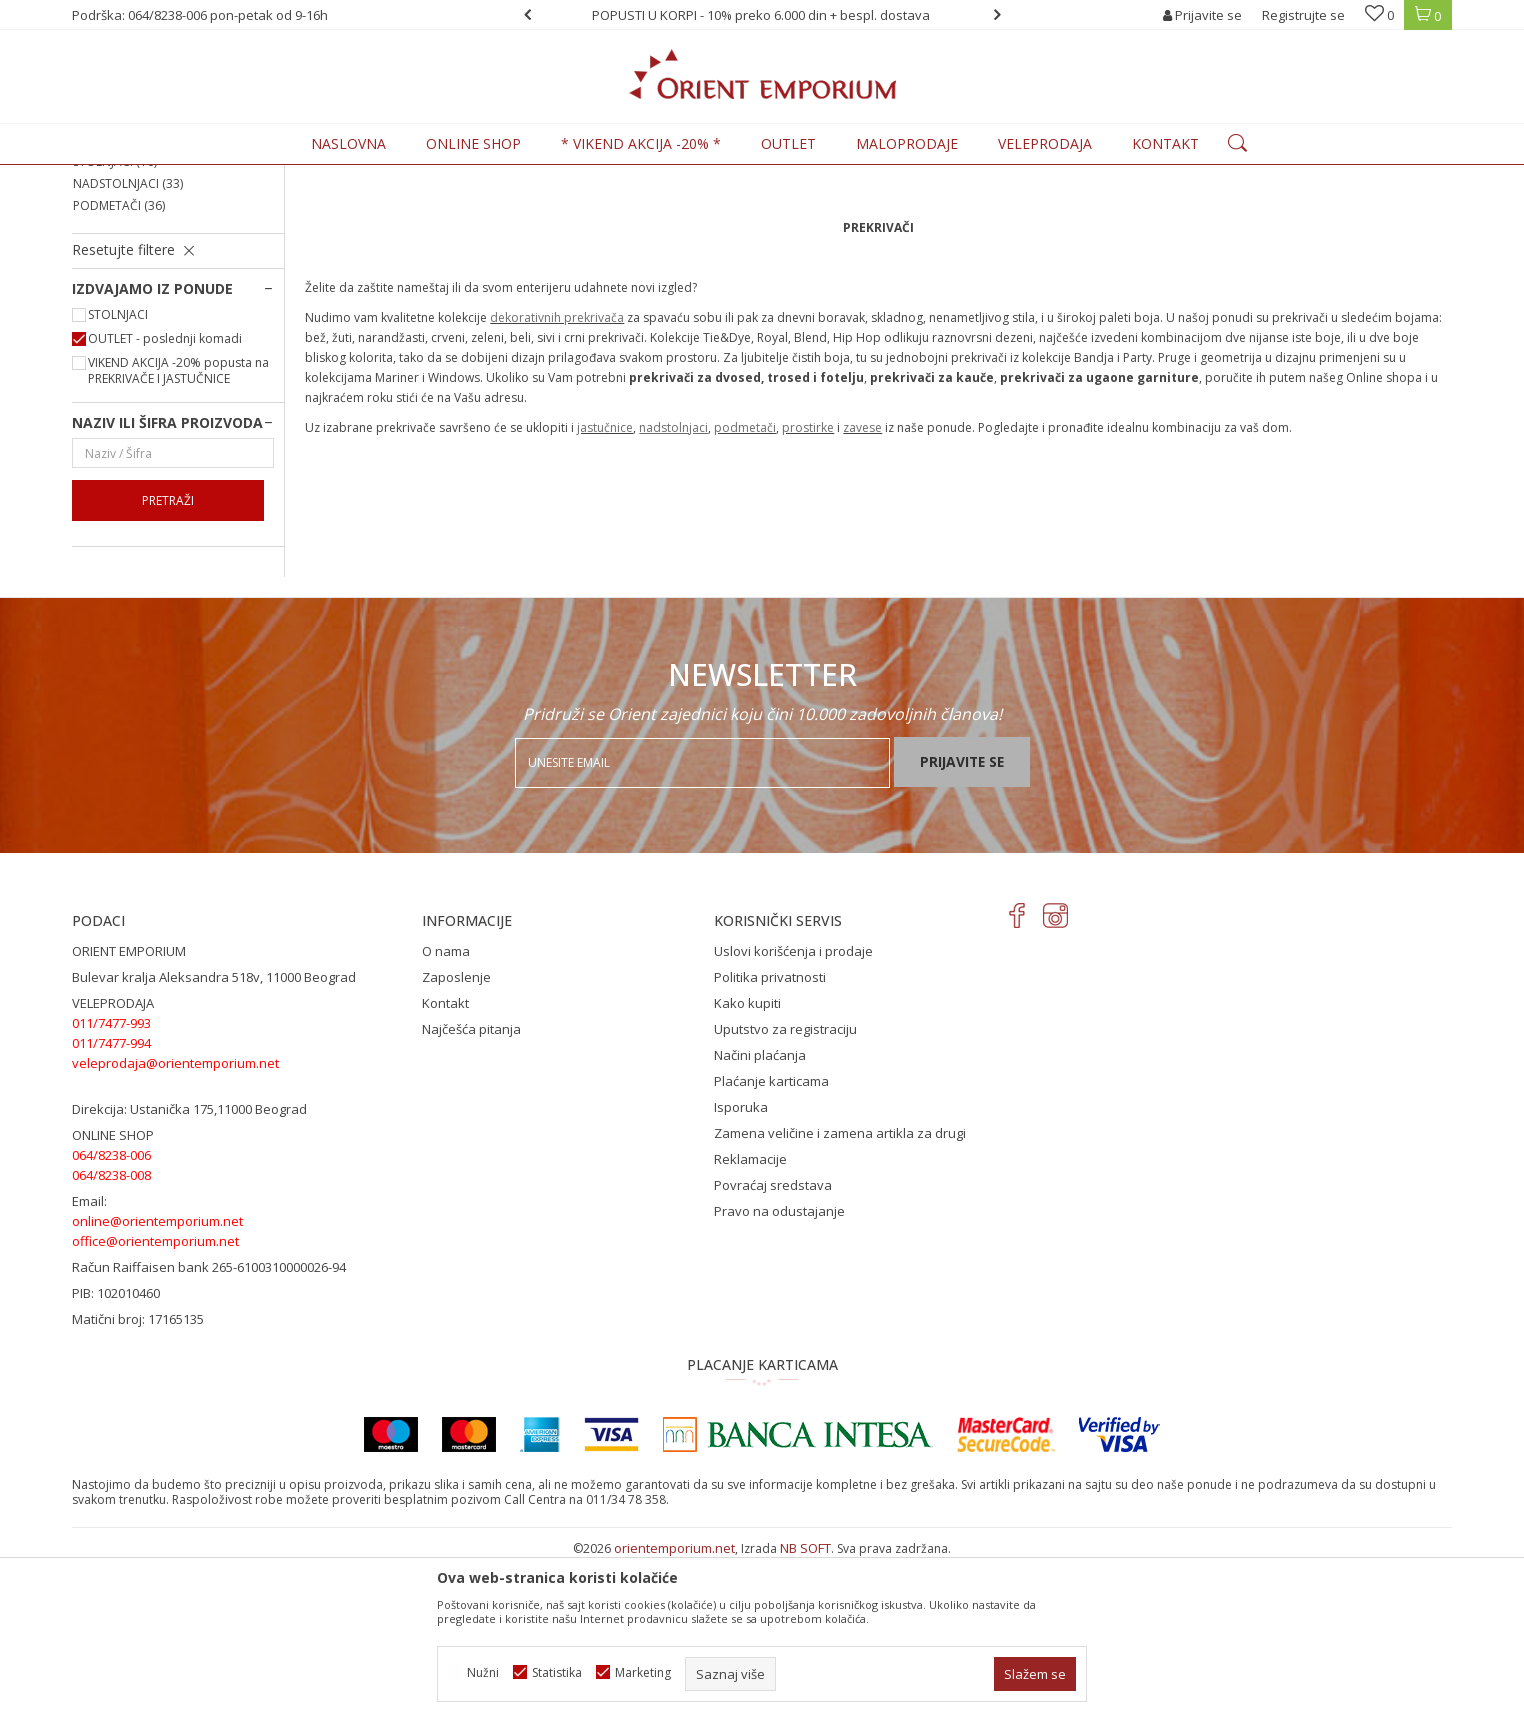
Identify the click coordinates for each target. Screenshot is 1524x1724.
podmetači (745, 592)
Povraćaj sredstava (773, 1350)
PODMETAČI (119, 370)
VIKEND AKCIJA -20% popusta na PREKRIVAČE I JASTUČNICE (178, 535)
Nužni (483, 1672)
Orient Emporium (121, 176)
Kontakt (445, 1168)
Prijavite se (962, 926)
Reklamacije (750, 1324)
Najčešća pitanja (471, 1194)
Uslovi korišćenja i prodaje (793, 1116)
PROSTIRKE (115, 260)
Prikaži (1233, 208)
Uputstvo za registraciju (785, 1194)
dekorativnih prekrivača (557, 482)
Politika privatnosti (770, 1142)
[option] (762, 15)
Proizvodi (211, 176)
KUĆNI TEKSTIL (292, 176)
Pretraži (168, 665)
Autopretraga (974, 208)
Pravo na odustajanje (779, 1376)
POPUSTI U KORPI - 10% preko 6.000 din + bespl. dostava (761, 15)
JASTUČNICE (118, 304)
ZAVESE (105, 282)
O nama (446, 1116)
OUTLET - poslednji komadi (165, 503)
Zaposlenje (456, 1142)
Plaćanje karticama (771, 1246)
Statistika (557, 1672)
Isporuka (741, 1272)
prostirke (808, 592)
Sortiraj (1063, 208)
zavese (862, 592)
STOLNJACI (115, 326)
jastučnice (605, 592)
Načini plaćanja (760, 1220)
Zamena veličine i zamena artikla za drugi (840, 1298)
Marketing (643, 1672)
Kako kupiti (747, 1168)
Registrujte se (1303, 15)
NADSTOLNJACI (128, 348)
